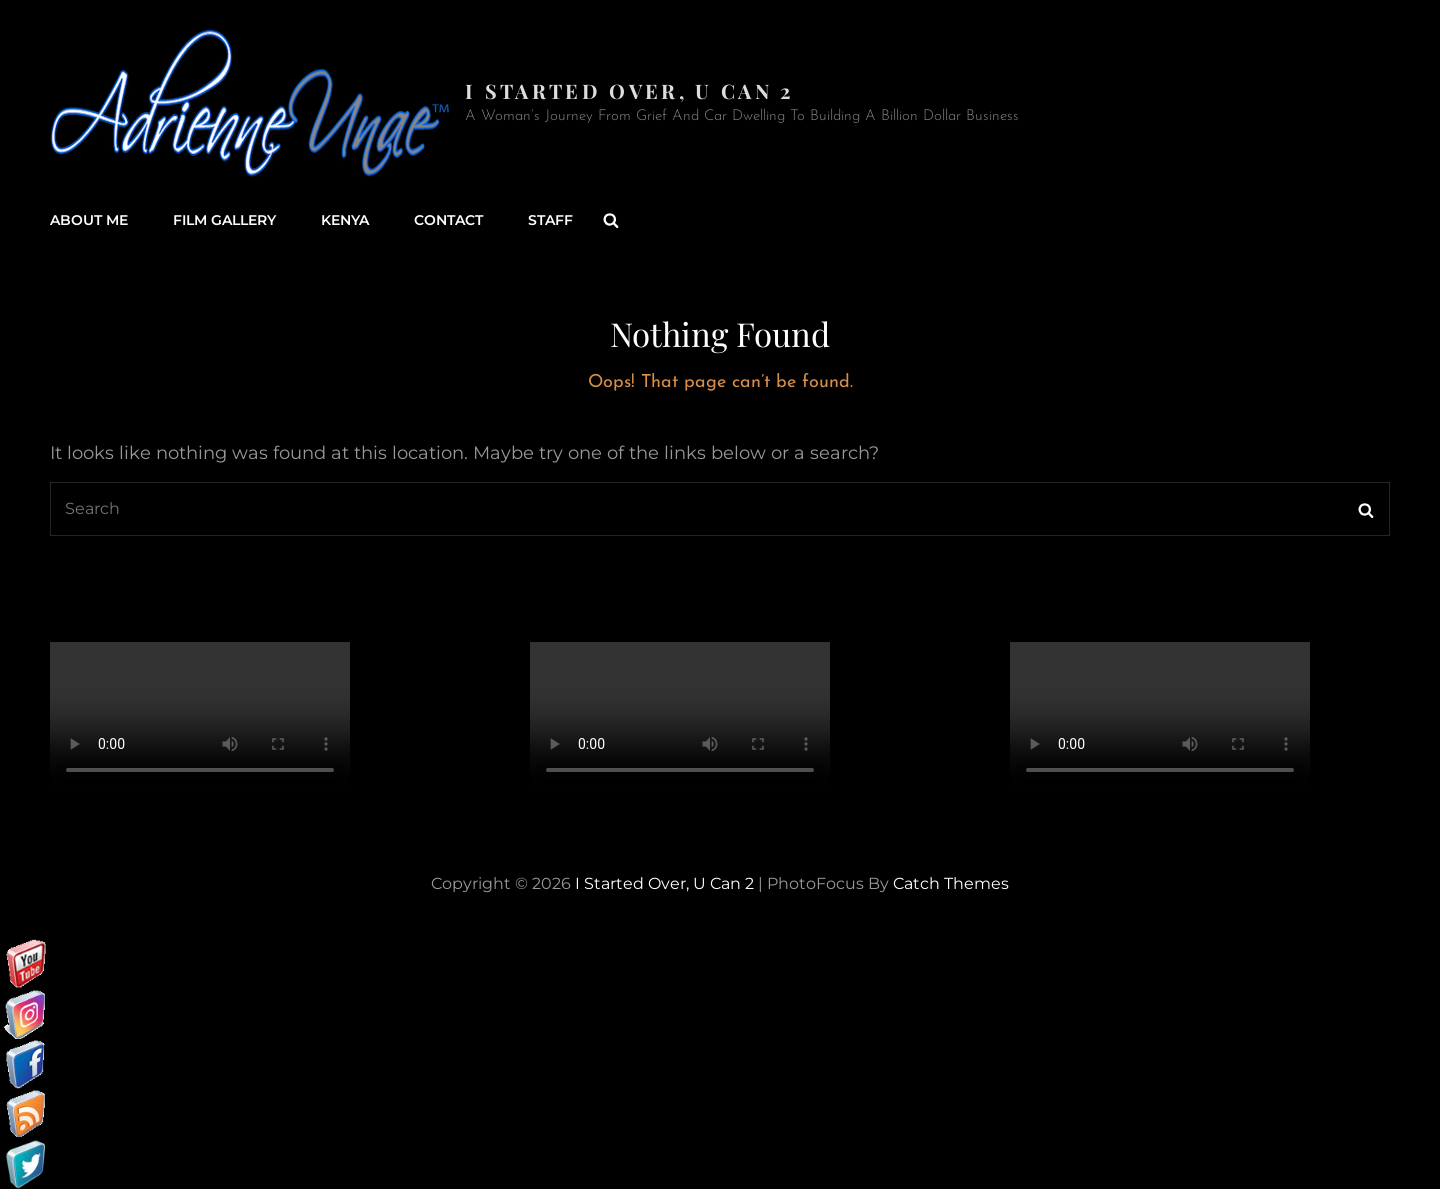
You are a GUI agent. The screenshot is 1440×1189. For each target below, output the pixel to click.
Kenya (345, 220)
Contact (448, 220)
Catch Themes (951, 883)
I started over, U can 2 (629, 90)
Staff (550, 220)
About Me (89, 220)
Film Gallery (224, 220)
